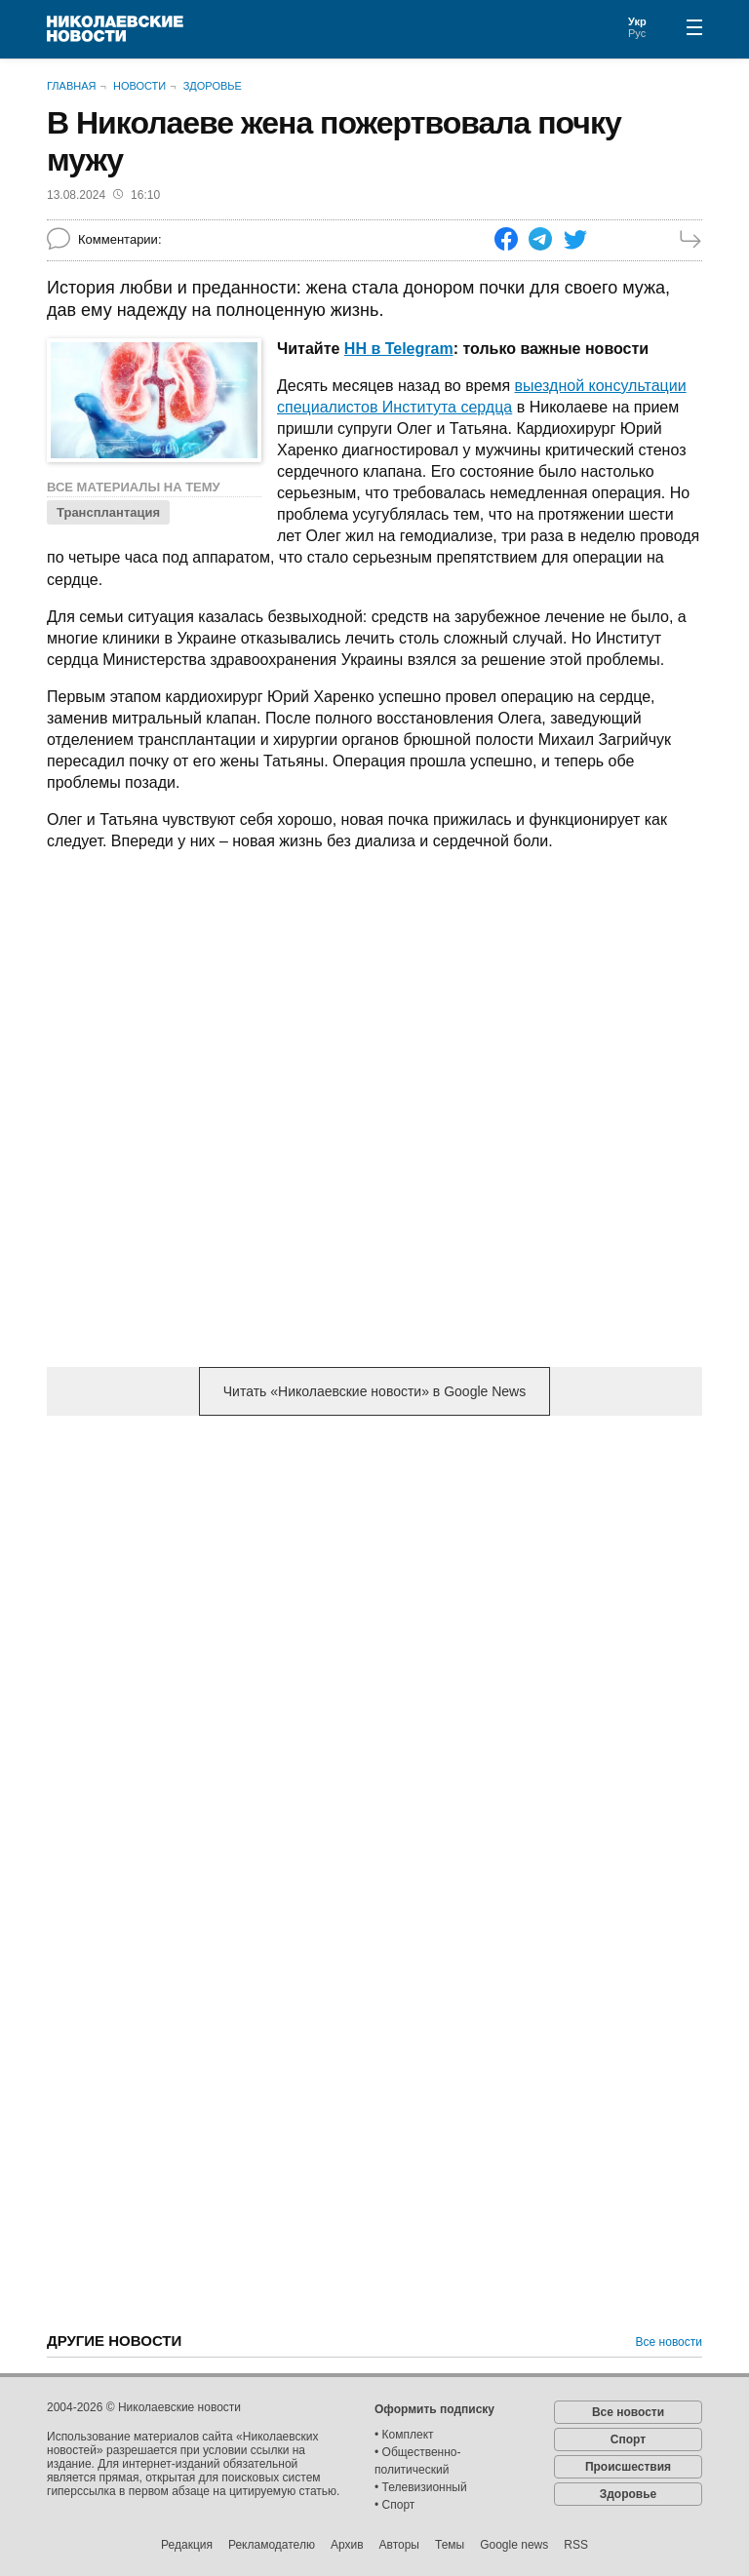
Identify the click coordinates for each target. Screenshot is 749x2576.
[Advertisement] (374, 1583)
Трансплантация (108, 512)
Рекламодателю (271, 2545)
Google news (514, 2545)
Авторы (399, 2545)
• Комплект (404, 2434)
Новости (139, 86)
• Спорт (394, 2505)
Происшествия (628, 2467)
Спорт (628, 2439)
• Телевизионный (420, 2487)
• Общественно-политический (417, 2461)
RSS (576, 2545)
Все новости (669, 2342)
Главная (71, 86)
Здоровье (212, 86)
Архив (347, 2545)
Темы (449, 2545)
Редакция (187, 2545)
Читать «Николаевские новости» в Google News (374, 1391)
